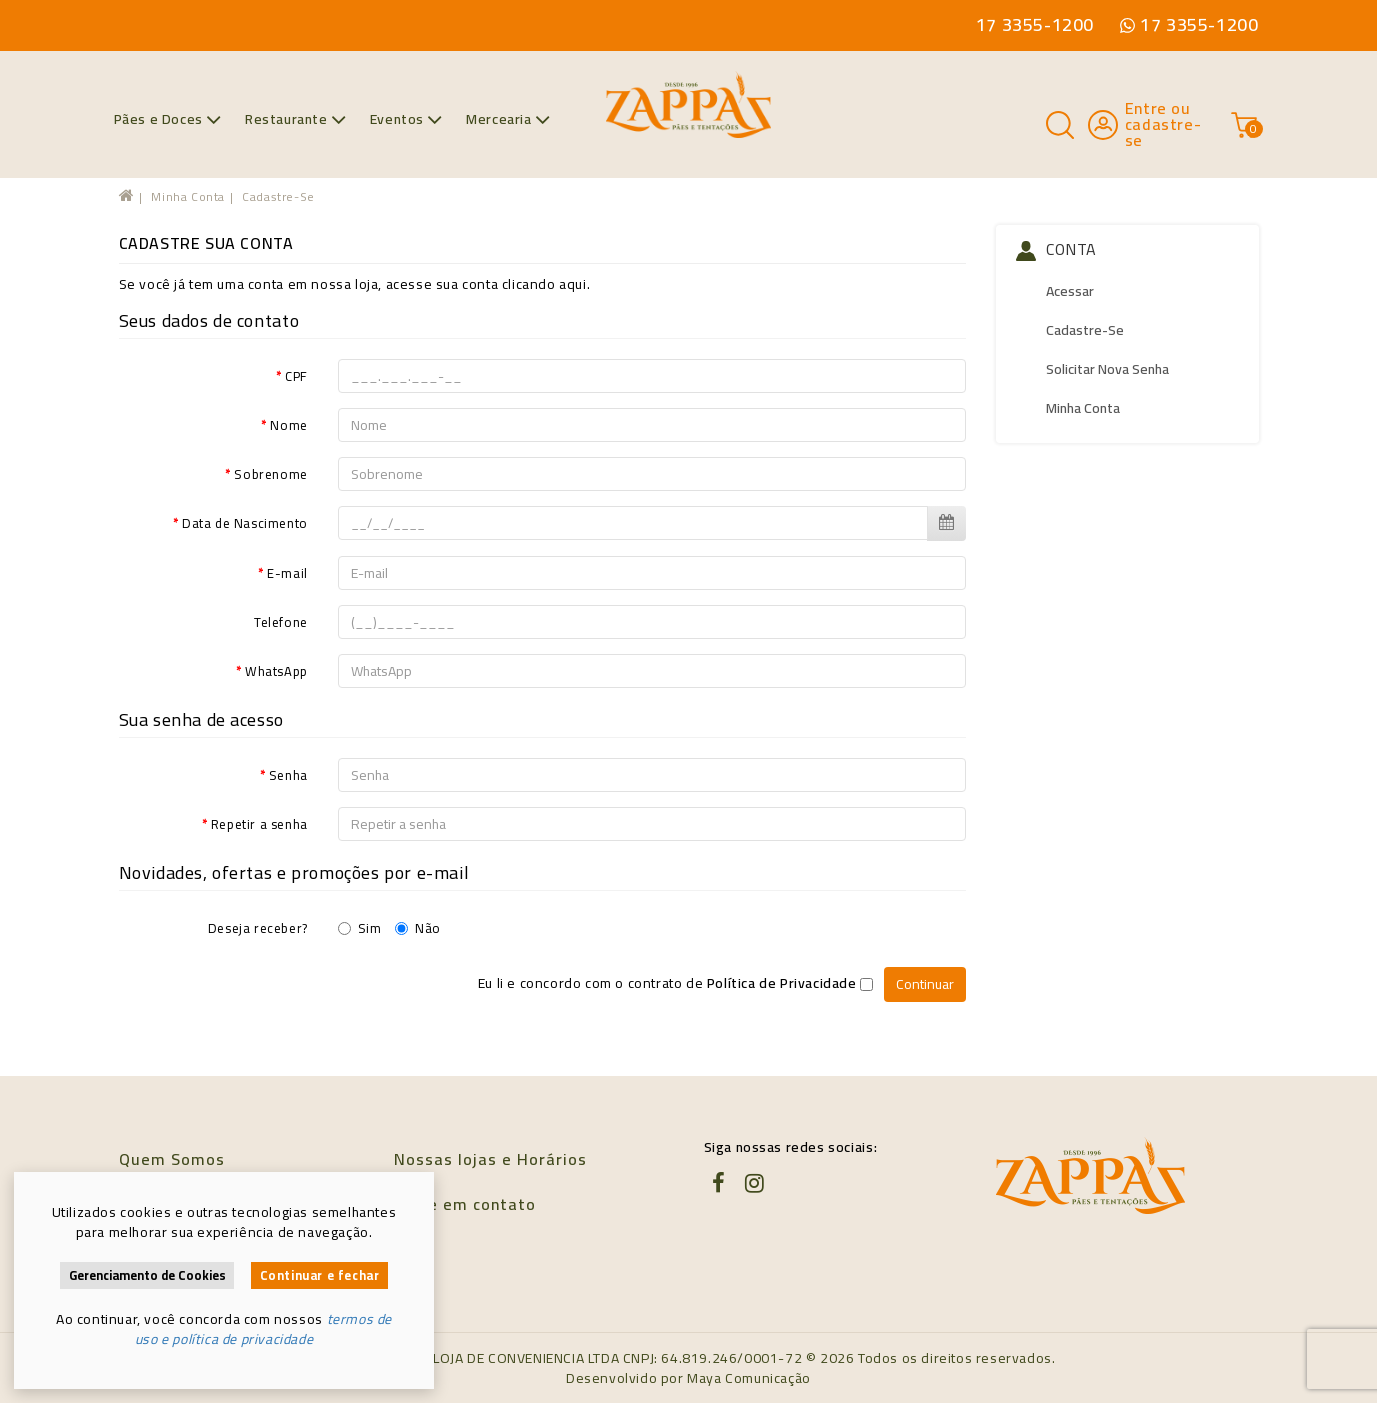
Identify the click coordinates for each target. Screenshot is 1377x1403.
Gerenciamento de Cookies (147, 1275)
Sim (360, 927)
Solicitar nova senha (1107, 369)
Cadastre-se (278, 196)
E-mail (287, 572)
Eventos (406, 119)
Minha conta (188, 196)
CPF (296, 375)
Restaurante (295, 119)
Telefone (281, 621)
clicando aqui (544, 284)
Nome (288, 424)
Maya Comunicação (749, 1378)
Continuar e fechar (320, 1275)
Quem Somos (172, 1159)
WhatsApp (276, 670)
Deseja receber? (258, 927)
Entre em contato (465, 1204)
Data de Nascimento (245, 522)
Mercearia (508, 119)
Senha (288, 774)
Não (418, 927)
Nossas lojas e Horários (490, 1159)
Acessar (1070, 291)
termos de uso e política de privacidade (263, 1329)
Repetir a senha (259, 823)
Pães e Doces (168, 119)
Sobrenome (270, 473)
